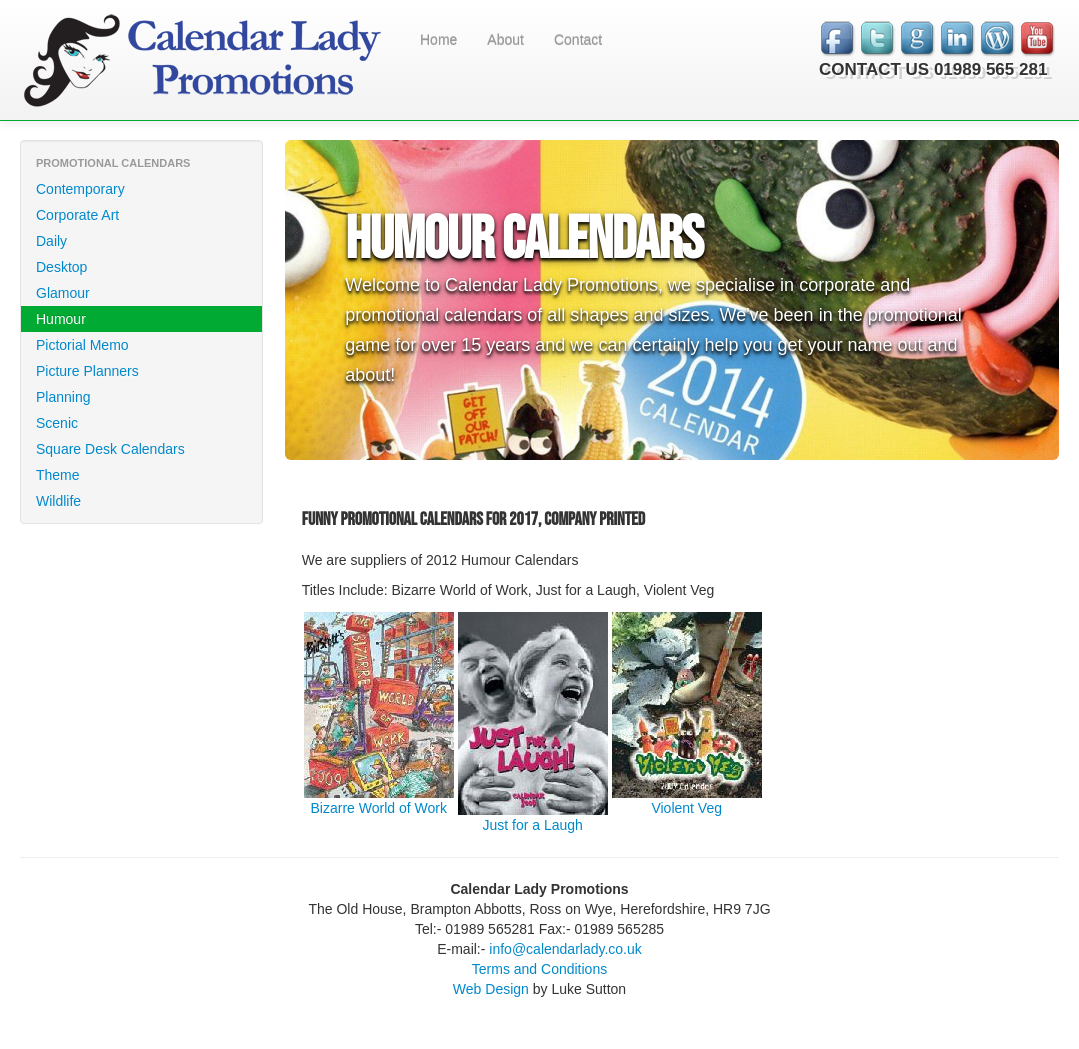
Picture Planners (87, 371)
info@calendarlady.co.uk (565, 949)
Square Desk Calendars (110, 449)
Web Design (491, 989)
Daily (51, 241)
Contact (578, 40)
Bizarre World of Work (379, 808)
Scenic (57, 423)
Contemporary (80, 189)
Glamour (63, 293)
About (505, 40)
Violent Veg (686, 808)
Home (438, 40)
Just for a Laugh (533, 825)
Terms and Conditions (539, 969)
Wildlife (58, 501)
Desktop (61, 267)
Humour (61, 319)
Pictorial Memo (82, 345)
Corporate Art (77, 215)
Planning (63, 397)
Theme (58, 475)
